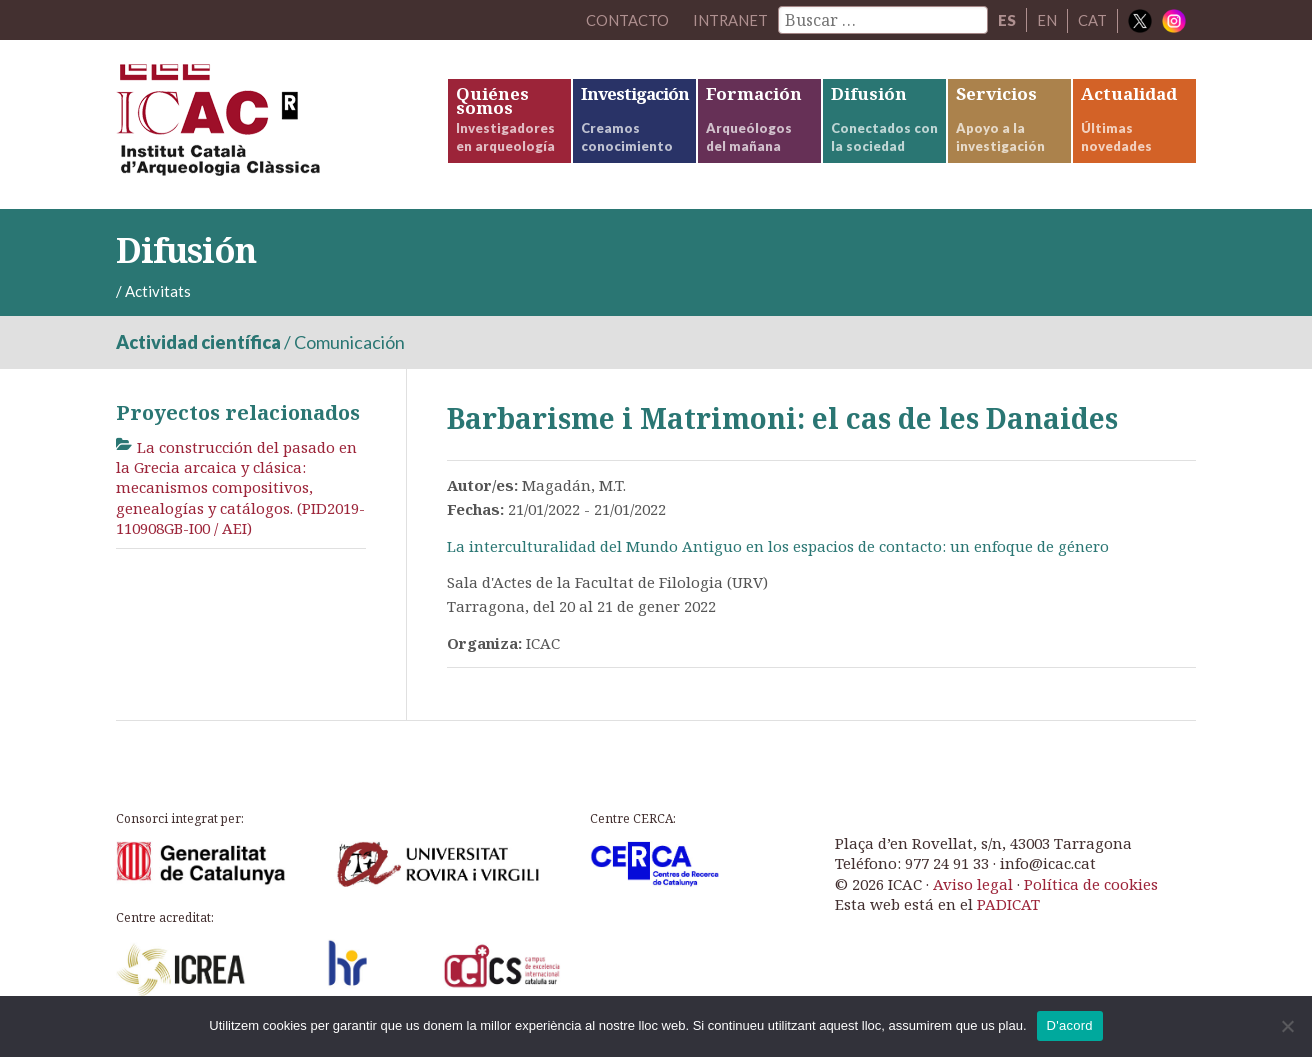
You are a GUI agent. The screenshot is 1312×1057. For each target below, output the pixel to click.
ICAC (266, 126)
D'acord (1070, 1025)
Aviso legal (973, 887)
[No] (1287, 1026)
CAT (1092, 20)
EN (1047, 20)
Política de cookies (1091, 887)
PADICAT (1008, 908)
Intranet (730, 20)
